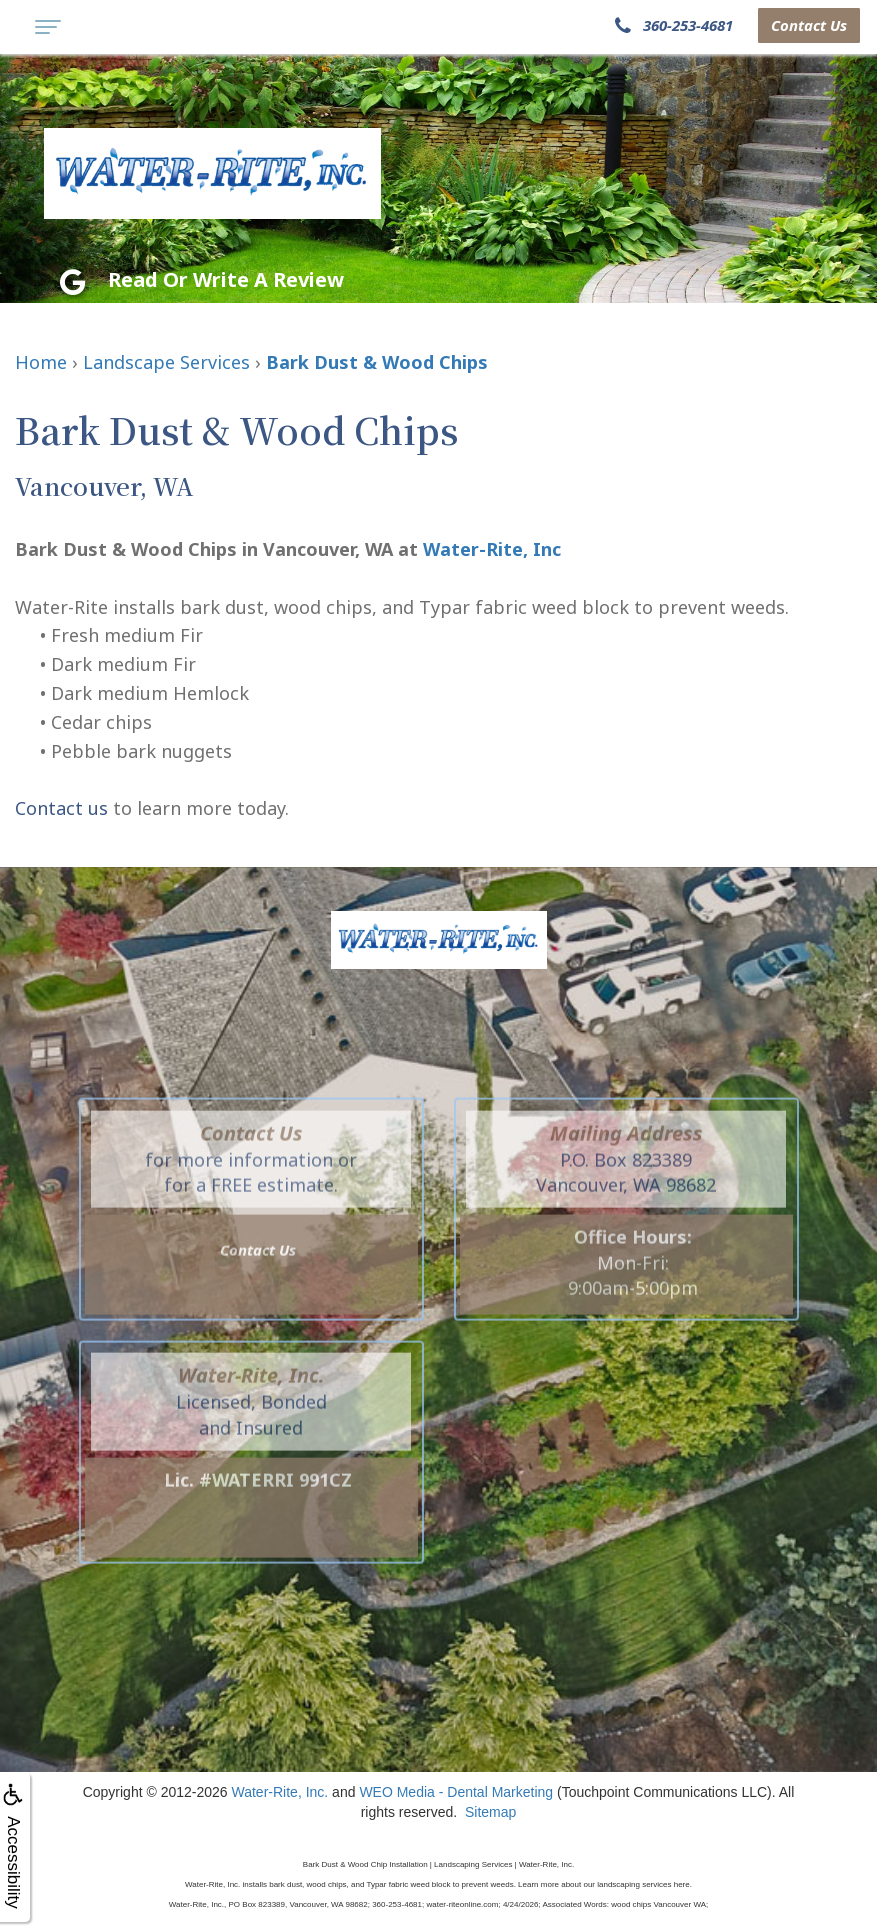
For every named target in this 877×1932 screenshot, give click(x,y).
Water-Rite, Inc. (280, 1792)
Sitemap (490, 1812)
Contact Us (809, 25)
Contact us (61, 808)
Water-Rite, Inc (492, 549)
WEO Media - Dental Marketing (456, 1792)
